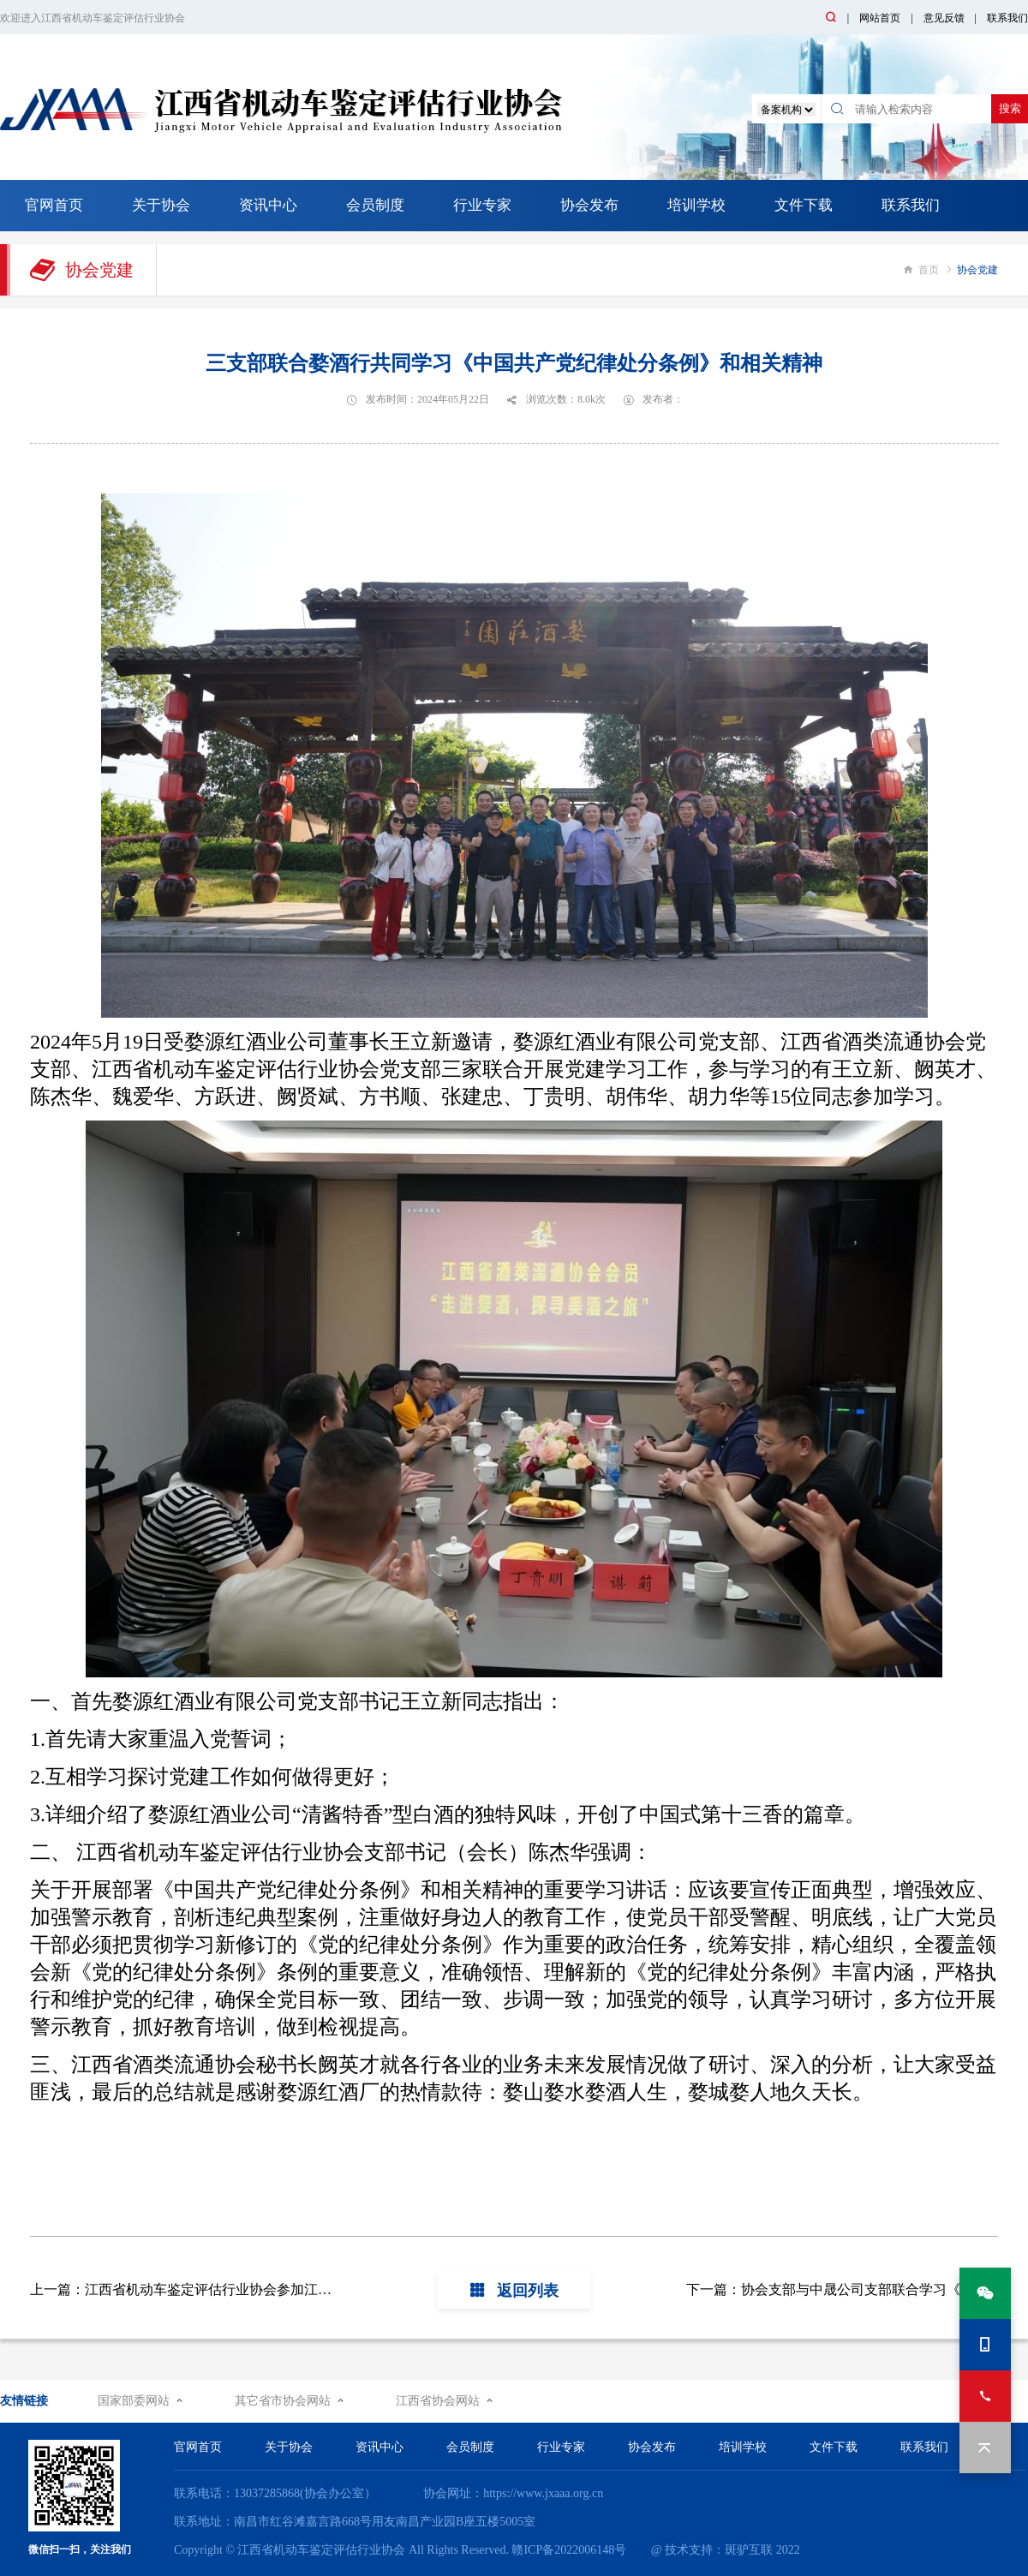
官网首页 (54, 205)
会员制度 (375, 205)
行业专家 (482, 205)
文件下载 (803, 205)
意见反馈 (944, 18)
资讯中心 (268, 205)
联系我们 (1007, 18)
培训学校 (696, 205)
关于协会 (161, 205)
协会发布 (589, 205)
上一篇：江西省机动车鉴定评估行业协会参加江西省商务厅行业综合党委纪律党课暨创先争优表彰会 (331, 2289)
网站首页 (879, 18)
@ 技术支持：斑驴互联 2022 (725, 2549)
